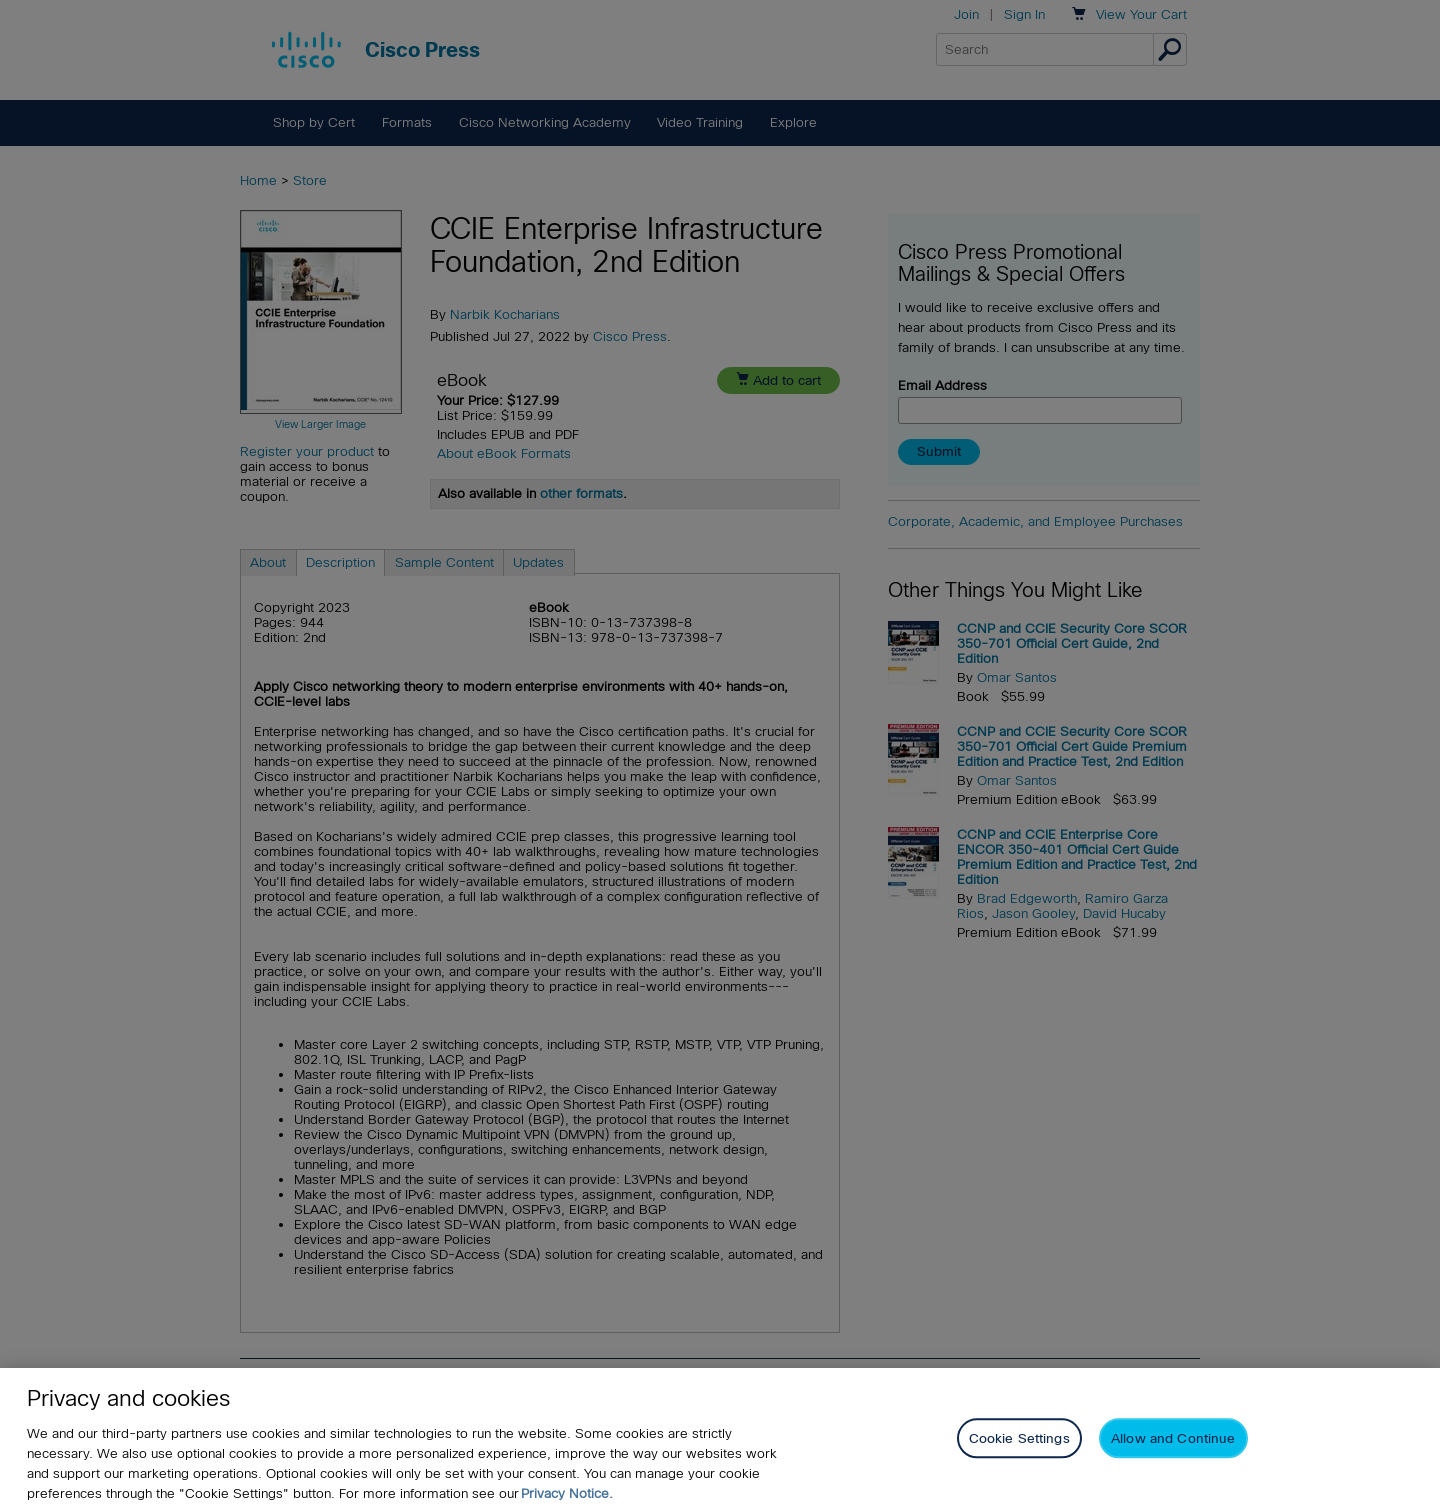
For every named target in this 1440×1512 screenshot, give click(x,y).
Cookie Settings (1019, 1438)
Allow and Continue (1173, 1438)
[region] (720, 1440)
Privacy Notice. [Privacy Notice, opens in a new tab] (567, 1493)
